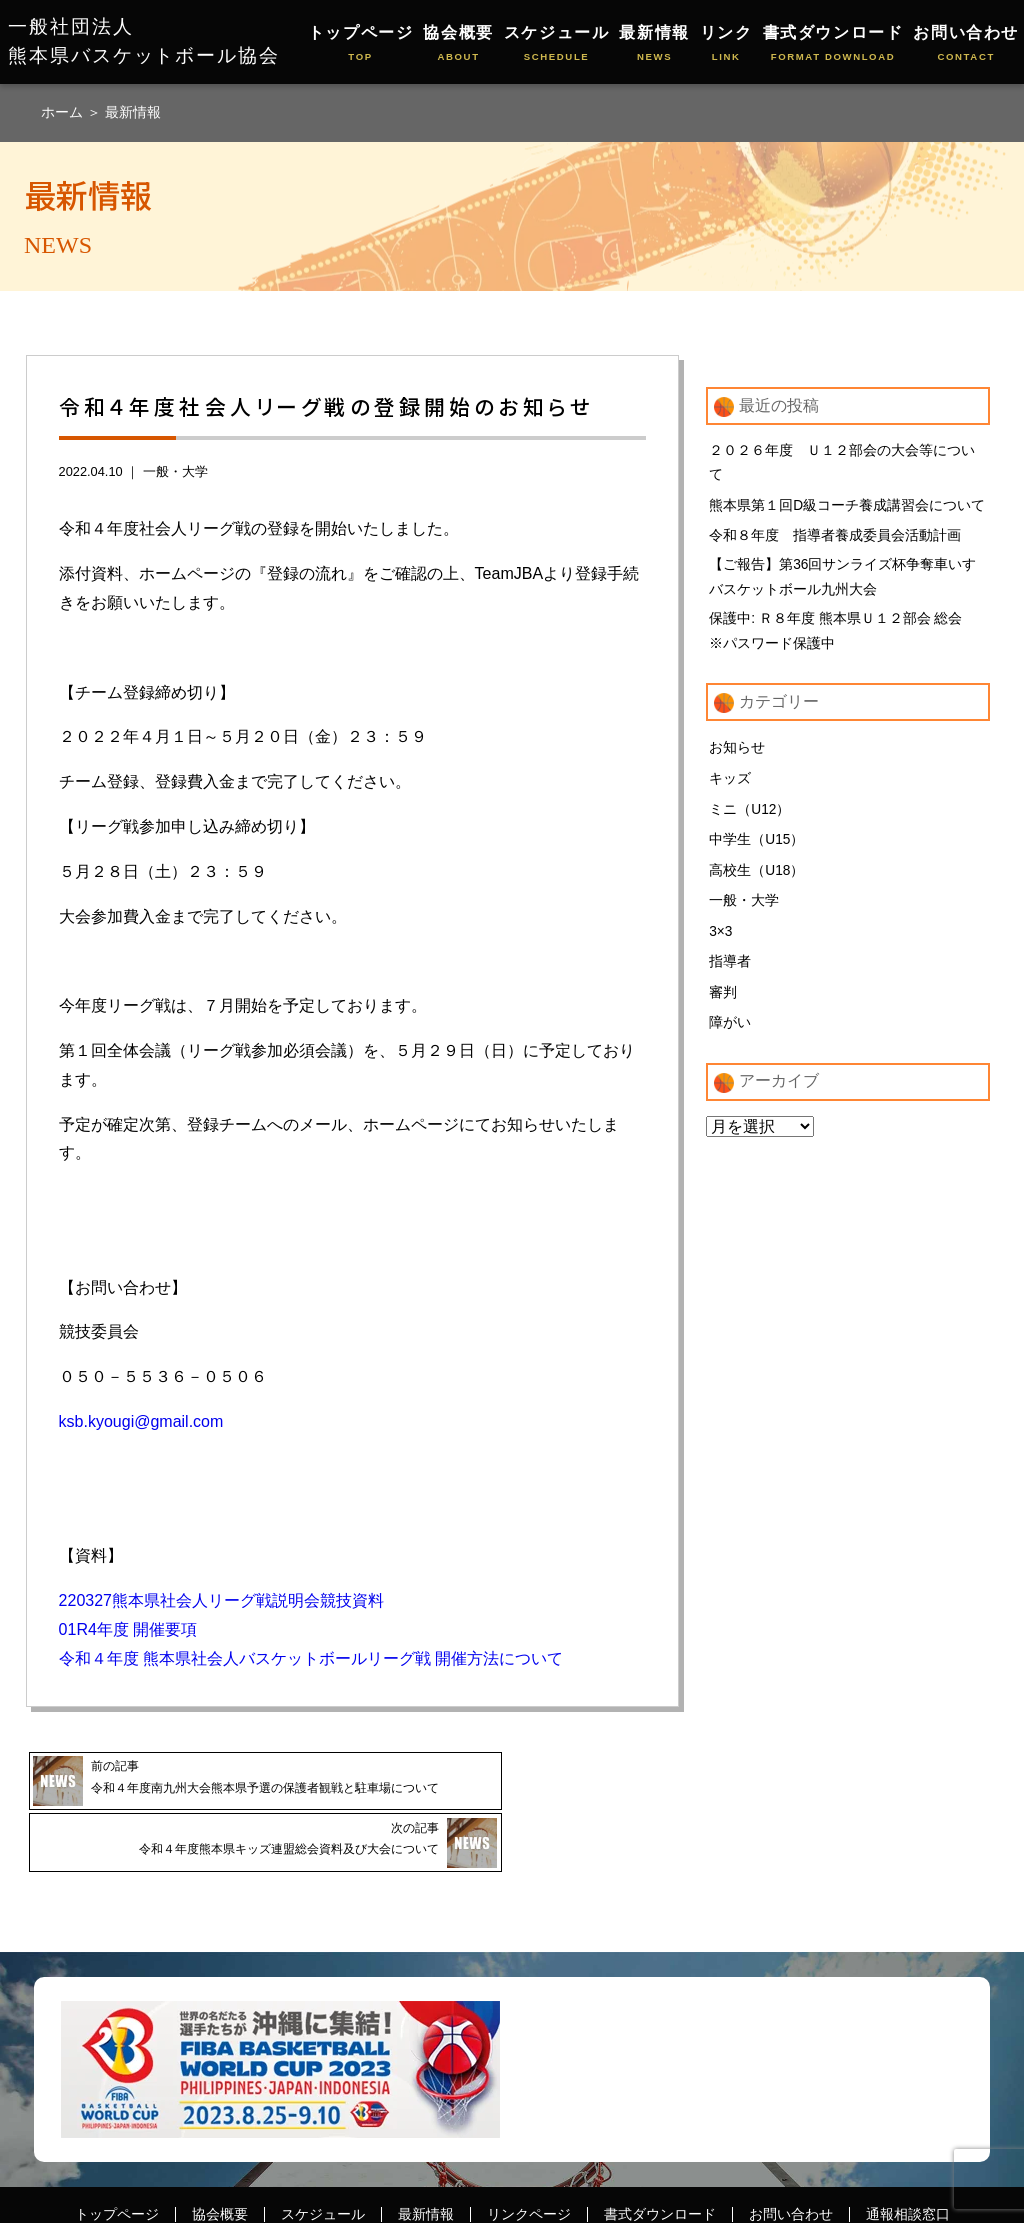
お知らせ (737, 755)
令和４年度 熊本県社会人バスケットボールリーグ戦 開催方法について (311, 1658)
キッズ (730, 786)
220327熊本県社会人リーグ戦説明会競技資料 (221, 1600)
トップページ (361, 44)
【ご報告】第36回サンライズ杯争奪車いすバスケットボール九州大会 (843, 581)
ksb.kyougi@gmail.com (141, 1421)
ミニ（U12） (750, 817)
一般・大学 (175, 471)
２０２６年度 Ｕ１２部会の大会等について (842, 464)
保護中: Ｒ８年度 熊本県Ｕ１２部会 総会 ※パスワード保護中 (843, 637)
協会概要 (458, 44)
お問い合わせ (966, 44)
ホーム (64, 112)
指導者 (730, 971)
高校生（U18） (757, 878)
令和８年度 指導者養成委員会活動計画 (835, 538)
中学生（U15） (757, 848)
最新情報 (654, 44)
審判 (723, 1001)
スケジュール (557, 44)
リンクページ (529, 2169)
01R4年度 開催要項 (128, 1629)
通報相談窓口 (908, 2169)
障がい (730, 1032)
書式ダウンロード (833, 44)
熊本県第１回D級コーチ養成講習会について (847, 507)
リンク (726, 44)
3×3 (721, 940)
